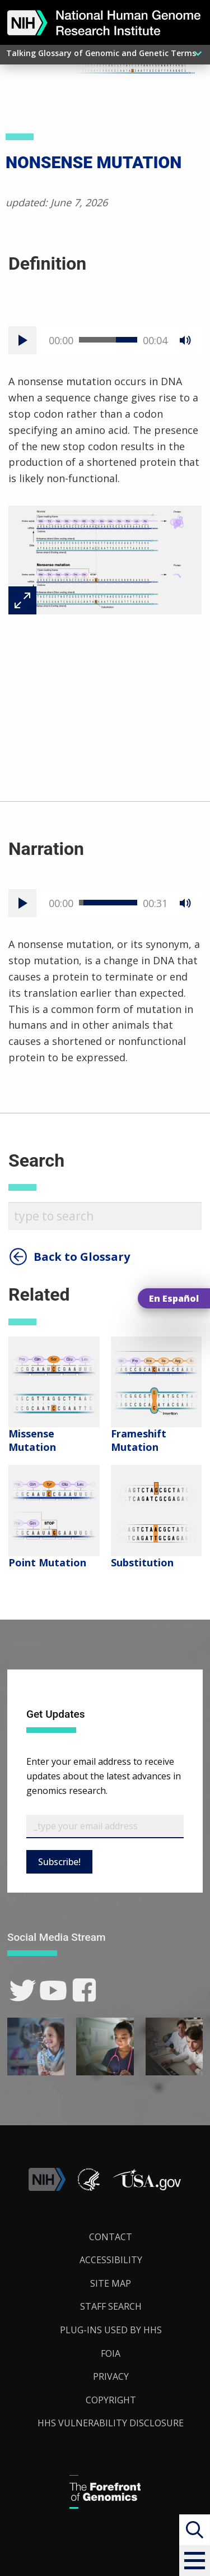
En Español (174, 1298)
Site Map (110, 2283)
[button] (194, 2560)
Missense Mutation (32, 1440)
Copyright (111, 2400)
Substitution (142, 1562)
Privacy (111, 2376)
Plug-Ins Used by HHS (111, 2330)
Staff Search (111, 2306)
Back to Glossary (82, 1257)
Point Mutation (47, 1562)
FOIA (110, 2353)
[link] (22, 1990)
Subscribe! (59, 1862)
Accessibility (111, 2260)
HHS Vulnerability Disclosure (111, 2423)
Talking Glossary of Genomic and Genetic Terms (101, 53)
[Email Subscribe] (105, 1826)
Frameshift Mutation (138, 1440)
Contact (110, 2237)
